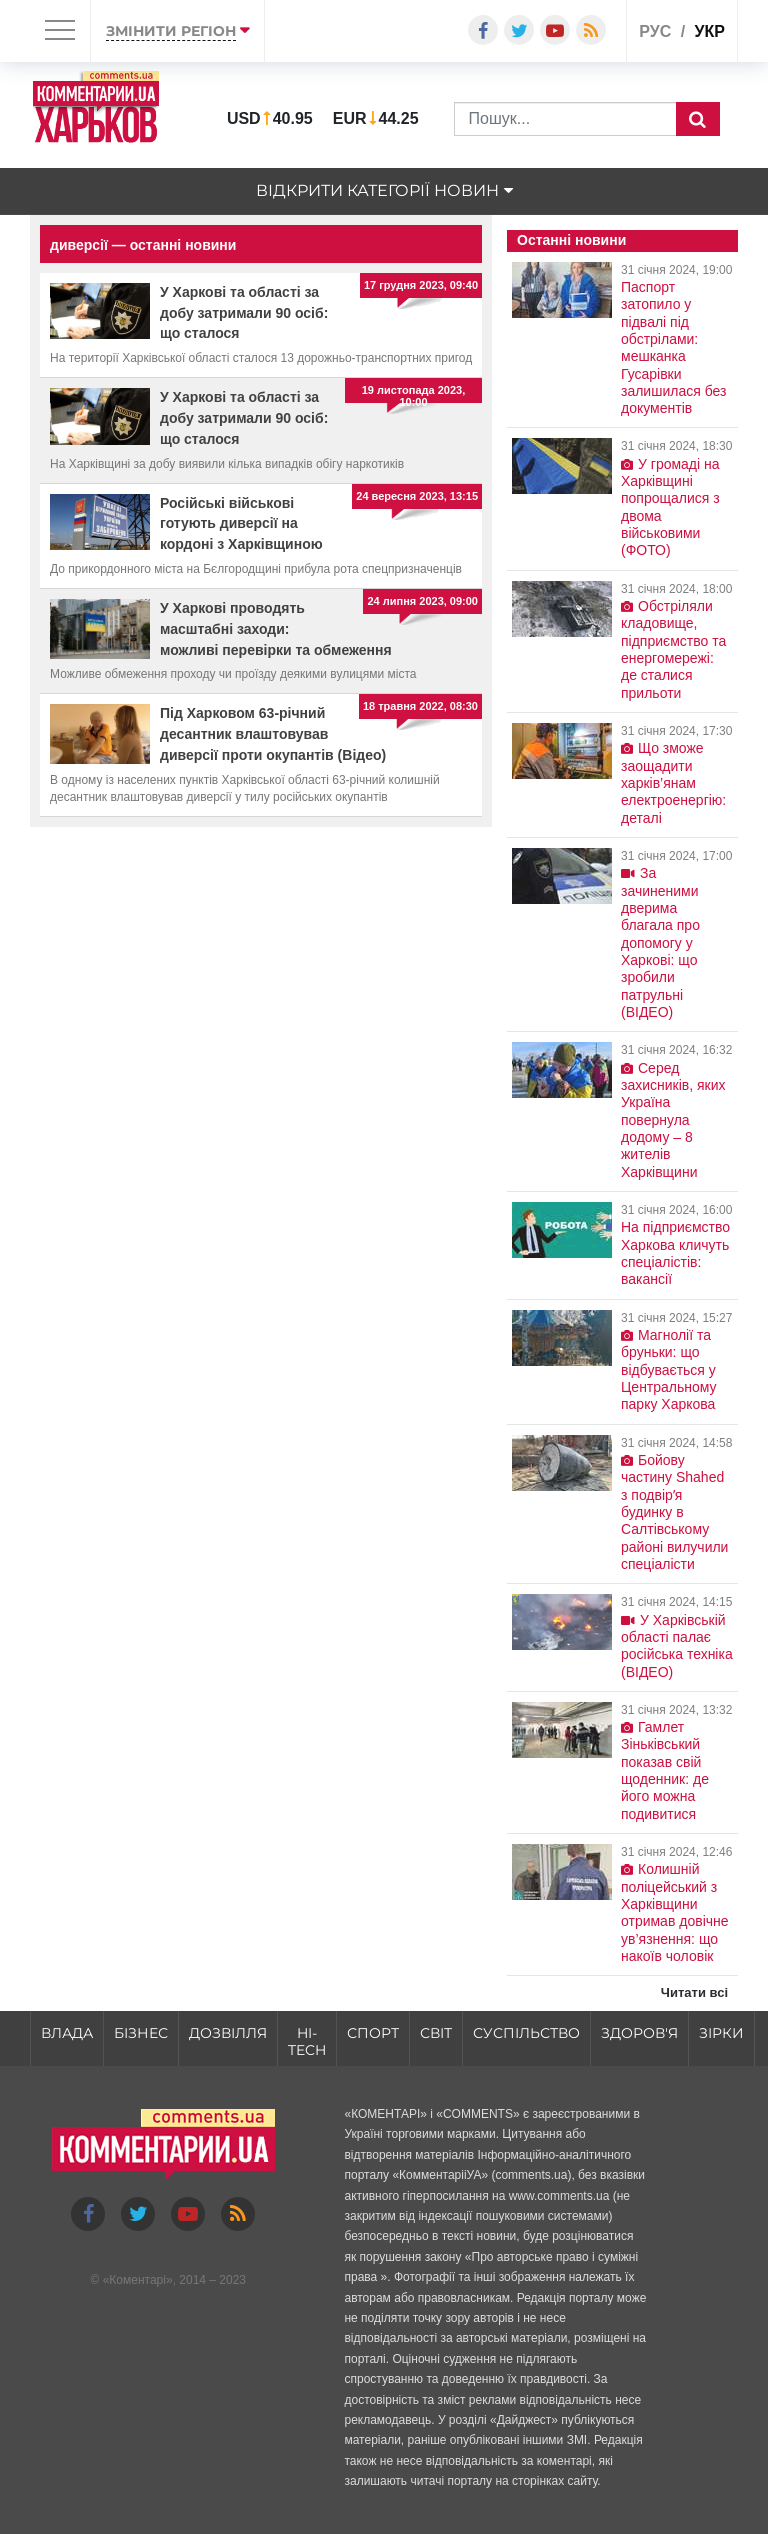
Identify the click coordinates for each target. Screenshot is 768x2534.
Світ (436, 2033)
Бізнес (141, 2033)
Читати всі (694, 1992)
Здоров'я (639, 2033)
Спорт (373, 2033)
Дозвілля (228, 2033)
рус (655, 31)
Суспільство (526, 2033)
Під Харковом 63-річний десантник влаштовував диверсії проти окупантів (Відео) (273, 734)
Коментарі (137, 2280)
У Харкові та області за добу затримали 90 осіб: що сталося (244, 313)
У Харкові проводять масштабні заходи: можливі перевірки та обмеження (276, 629)
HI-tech (307, 2041)
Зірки (721, 2033)
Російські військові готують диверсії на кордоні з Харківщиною (241, 524)
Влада (67, 2033)
